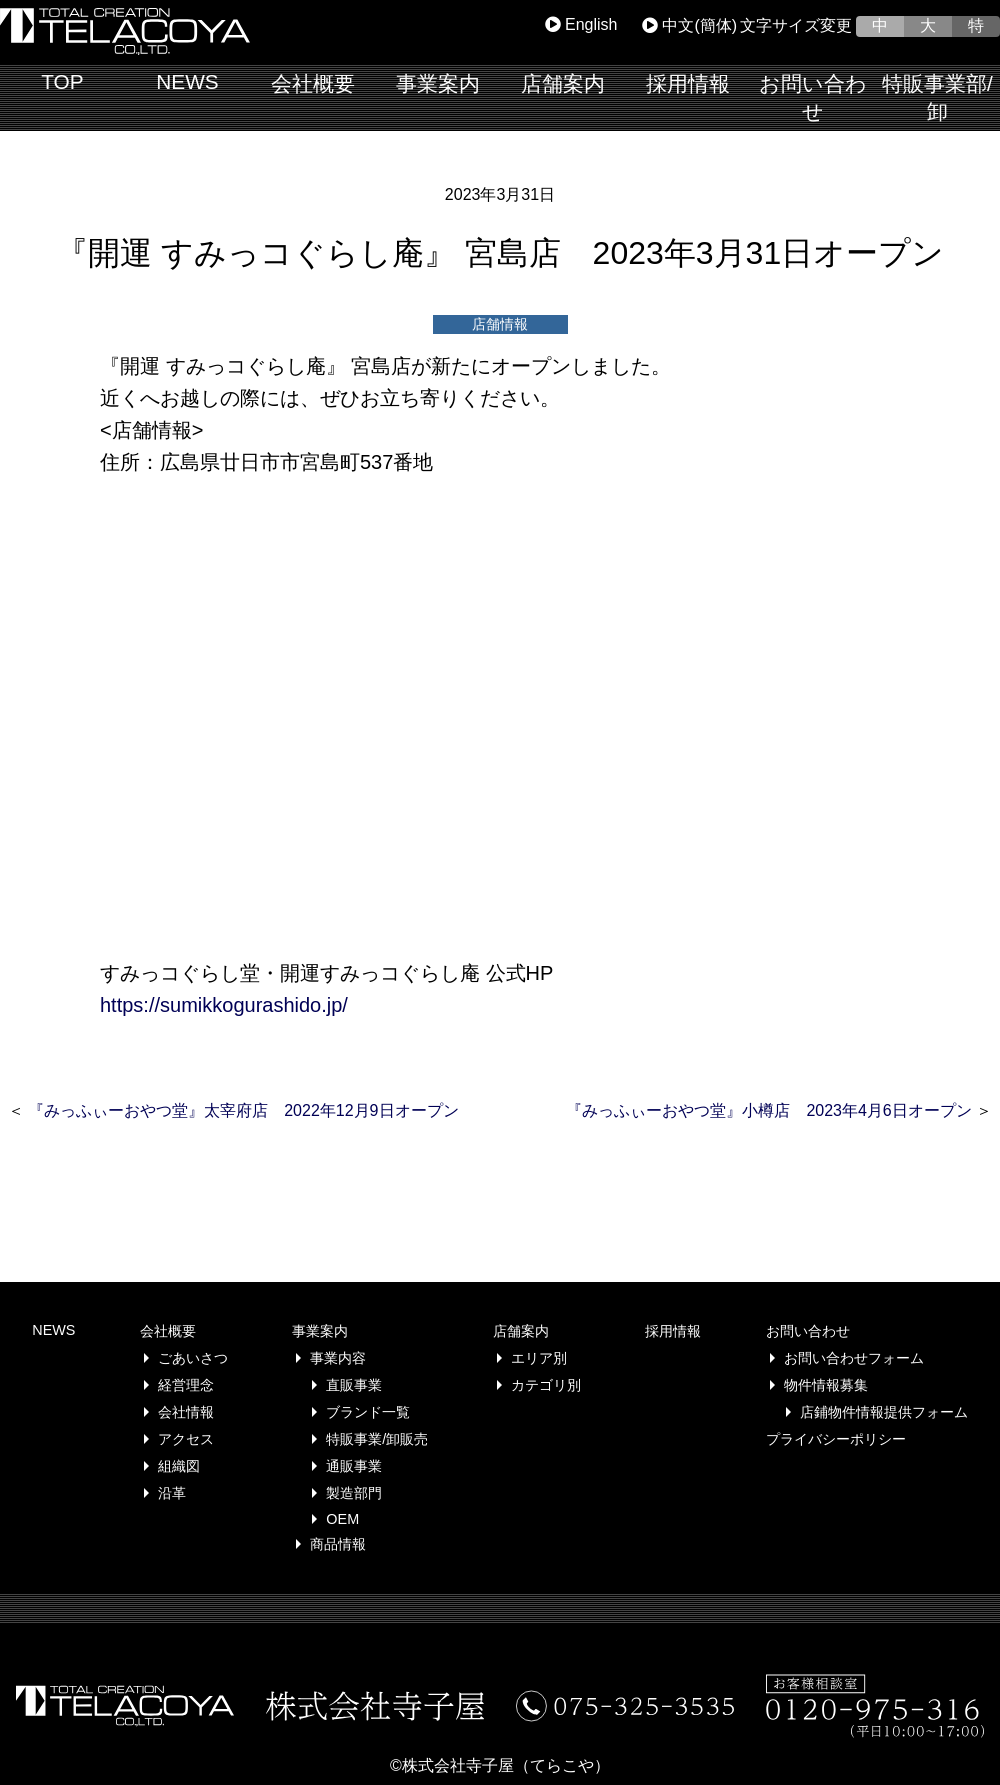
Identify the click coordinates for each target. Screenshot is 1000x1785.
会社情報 (186, 1412)
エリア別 (539, 1358)
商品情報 (338, 1544)
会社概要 (313, 83)
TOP (62, 81)
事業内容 (338, 1358)
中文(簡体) (689, 25)
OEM (342, 1519)
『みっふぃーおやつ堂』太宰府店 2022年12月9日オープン (243, 1110)
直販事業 (354, 1385)
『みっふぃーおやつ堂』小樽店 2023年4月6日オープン (768, 1110)
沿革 (172, 1493)
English (581, 24)
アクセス (186, 1439)
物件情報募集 (826, 1385)
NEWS (187, 81)
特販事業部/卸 (937, 97)
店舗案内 (563, 83)
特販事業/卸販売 (377, 1439)
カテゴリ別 (546, 1385)
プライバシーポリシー (836, 1439)
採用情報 (688, 83)
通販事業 (354, 1466)
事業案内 (438, 83)
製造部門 (354, 1493)
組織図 (179, 1466)
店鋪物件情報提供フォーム (884, 1412)
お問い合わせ (813, 97)
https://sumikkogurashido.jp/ (224, 1005)
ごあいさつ (193, 1358)
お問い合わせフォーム (854, 1358)
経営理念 (186, 1385)
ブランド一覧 (368, 1412)
